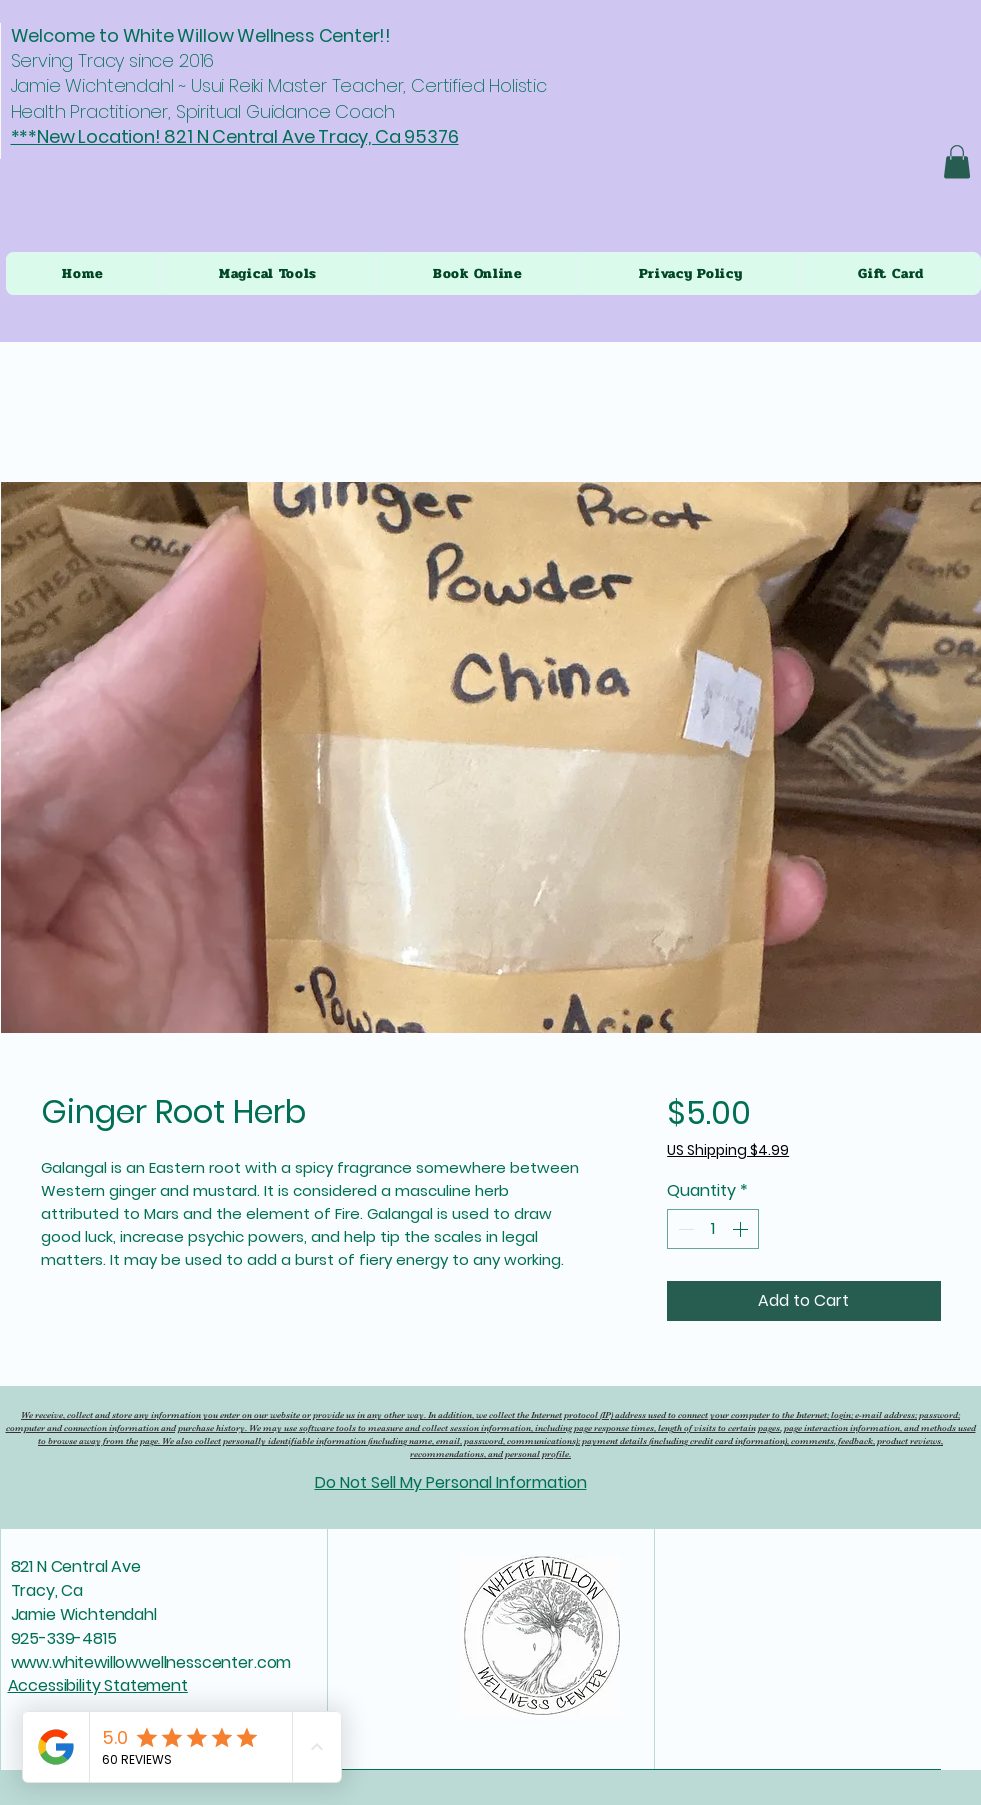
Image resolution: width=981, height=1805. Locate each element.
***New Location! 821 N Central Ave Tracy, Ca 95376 (235, 136)
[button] (957, 161)
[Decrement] (684, 1229)
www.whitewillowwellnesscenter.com (151, 1662)
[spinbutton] (713, 1229)
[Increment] (742, 1229)
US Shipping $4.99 (728, 1150)
